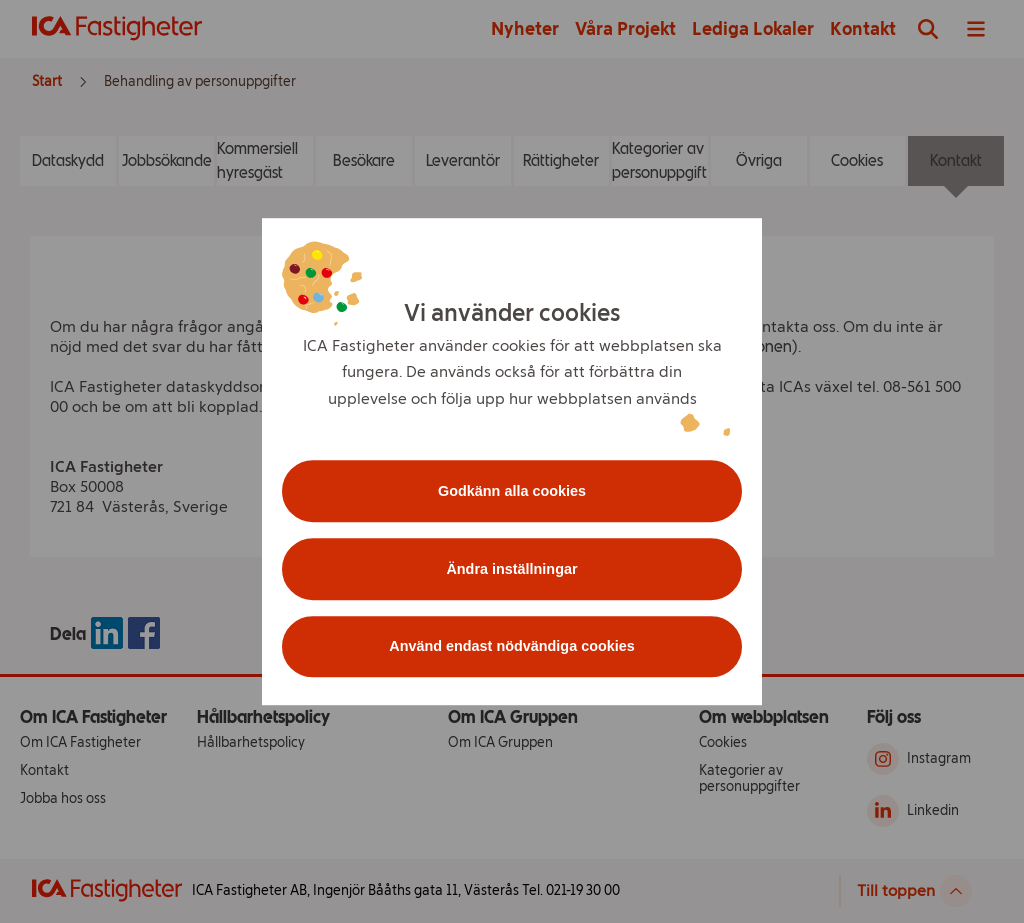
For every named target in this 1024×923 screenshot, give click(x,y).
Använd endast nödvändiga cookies (512, 647)
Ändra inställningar (511, 569)
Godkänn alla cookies (512, 491)
